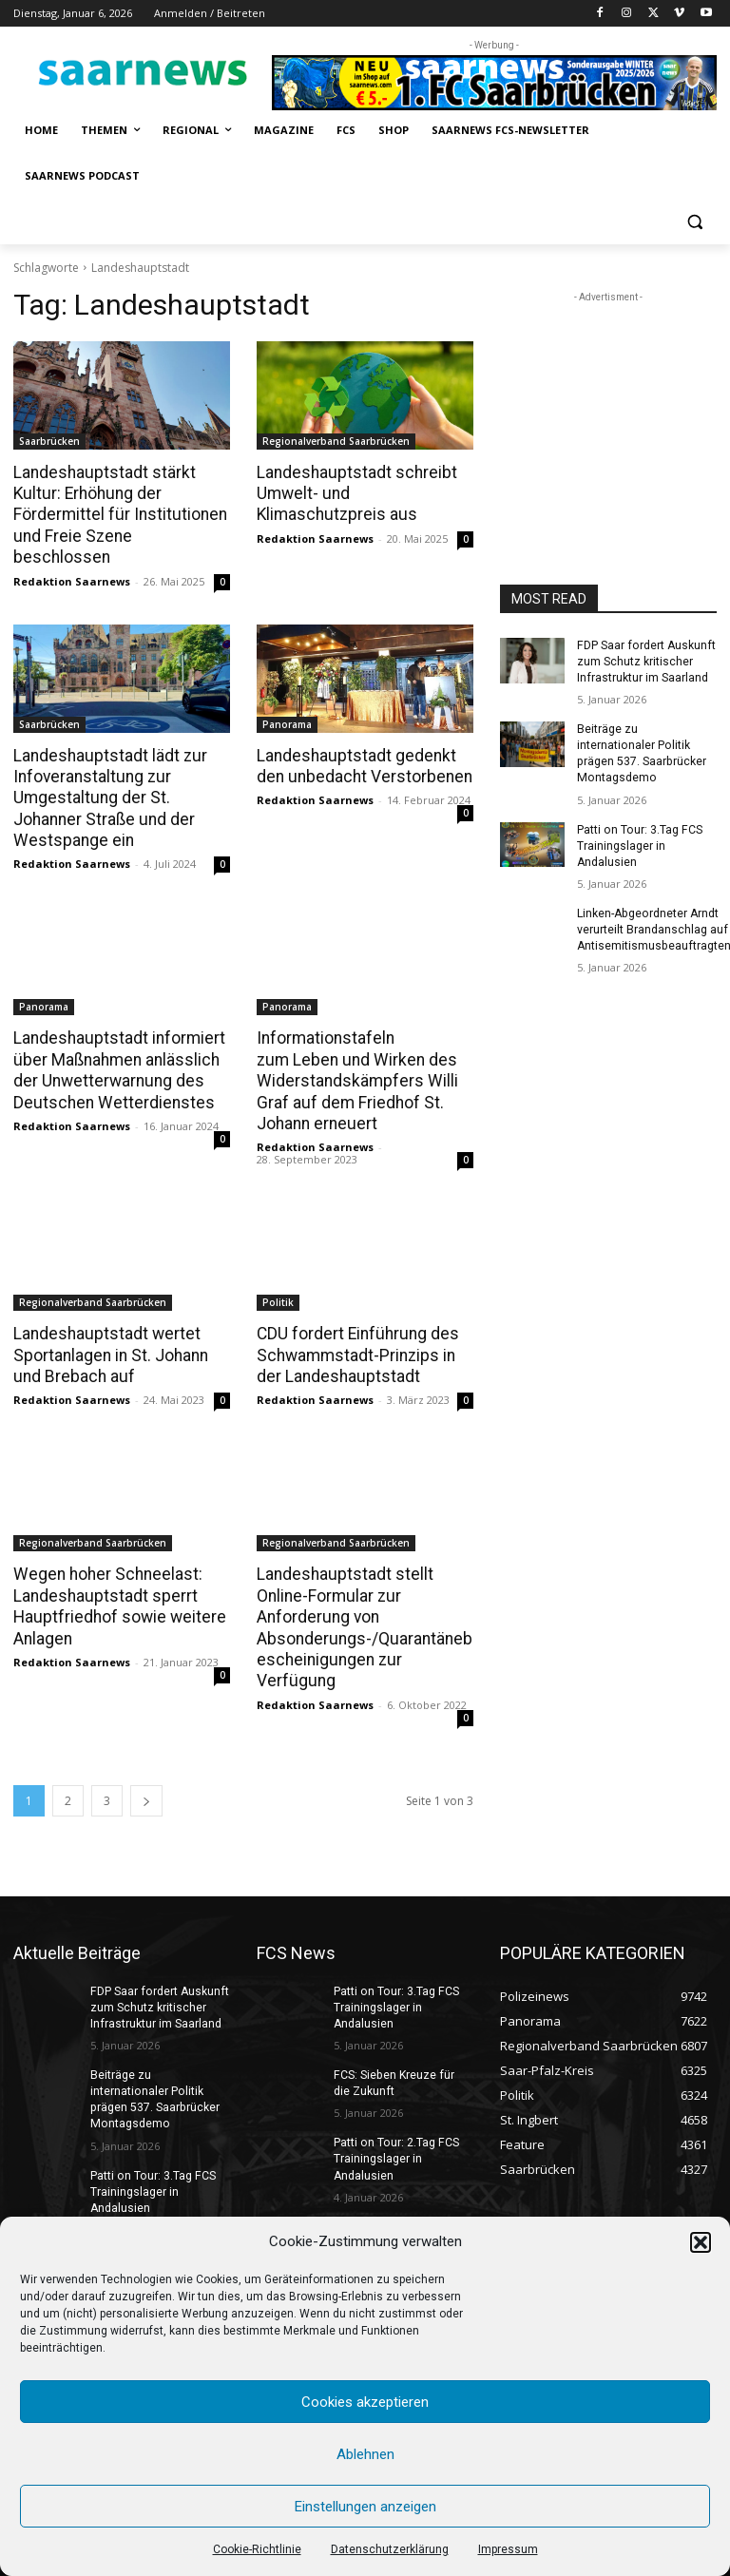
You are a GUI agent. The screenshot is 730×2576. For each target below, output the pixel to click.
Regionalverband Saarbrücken (336, 441)
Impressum (508, 2549)
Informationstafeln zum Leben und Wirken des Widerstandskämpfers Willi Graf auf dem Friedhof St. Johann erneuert (353, 1056)
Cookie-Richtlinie (257, 2549)
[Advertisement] (608, 402)
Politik (278, 1276)
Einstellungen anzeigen (365, 2506)
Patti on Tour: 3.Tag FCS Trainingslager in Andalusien (638, 843)
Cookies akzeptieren (365, 2402)
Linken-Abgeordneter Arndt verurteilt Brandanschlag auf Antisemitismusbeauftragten (653, 927)
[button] (700, 2242)
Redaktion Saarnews (71, 558)
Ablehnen (365, 2454)
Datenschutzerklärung (390, 2549)
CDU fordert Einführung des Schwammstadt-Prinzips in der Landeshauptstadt (355, 1328)
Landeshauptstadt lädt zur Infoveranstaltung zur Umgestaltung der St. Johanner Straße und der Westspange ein (107, 774)
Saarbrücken (49, 441)
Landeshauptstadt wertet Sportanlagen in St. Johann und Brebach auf (108, 1328)
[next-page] (146, 1750)
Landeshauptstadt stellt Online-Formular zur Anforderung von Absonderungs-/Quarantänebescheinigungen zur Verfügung (365, 1589)
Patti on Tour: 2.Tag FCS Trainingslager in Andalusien (395, 2107)
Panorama (287, 701)
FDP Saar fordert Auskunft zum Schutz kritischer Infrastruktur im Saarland (644, 661)
